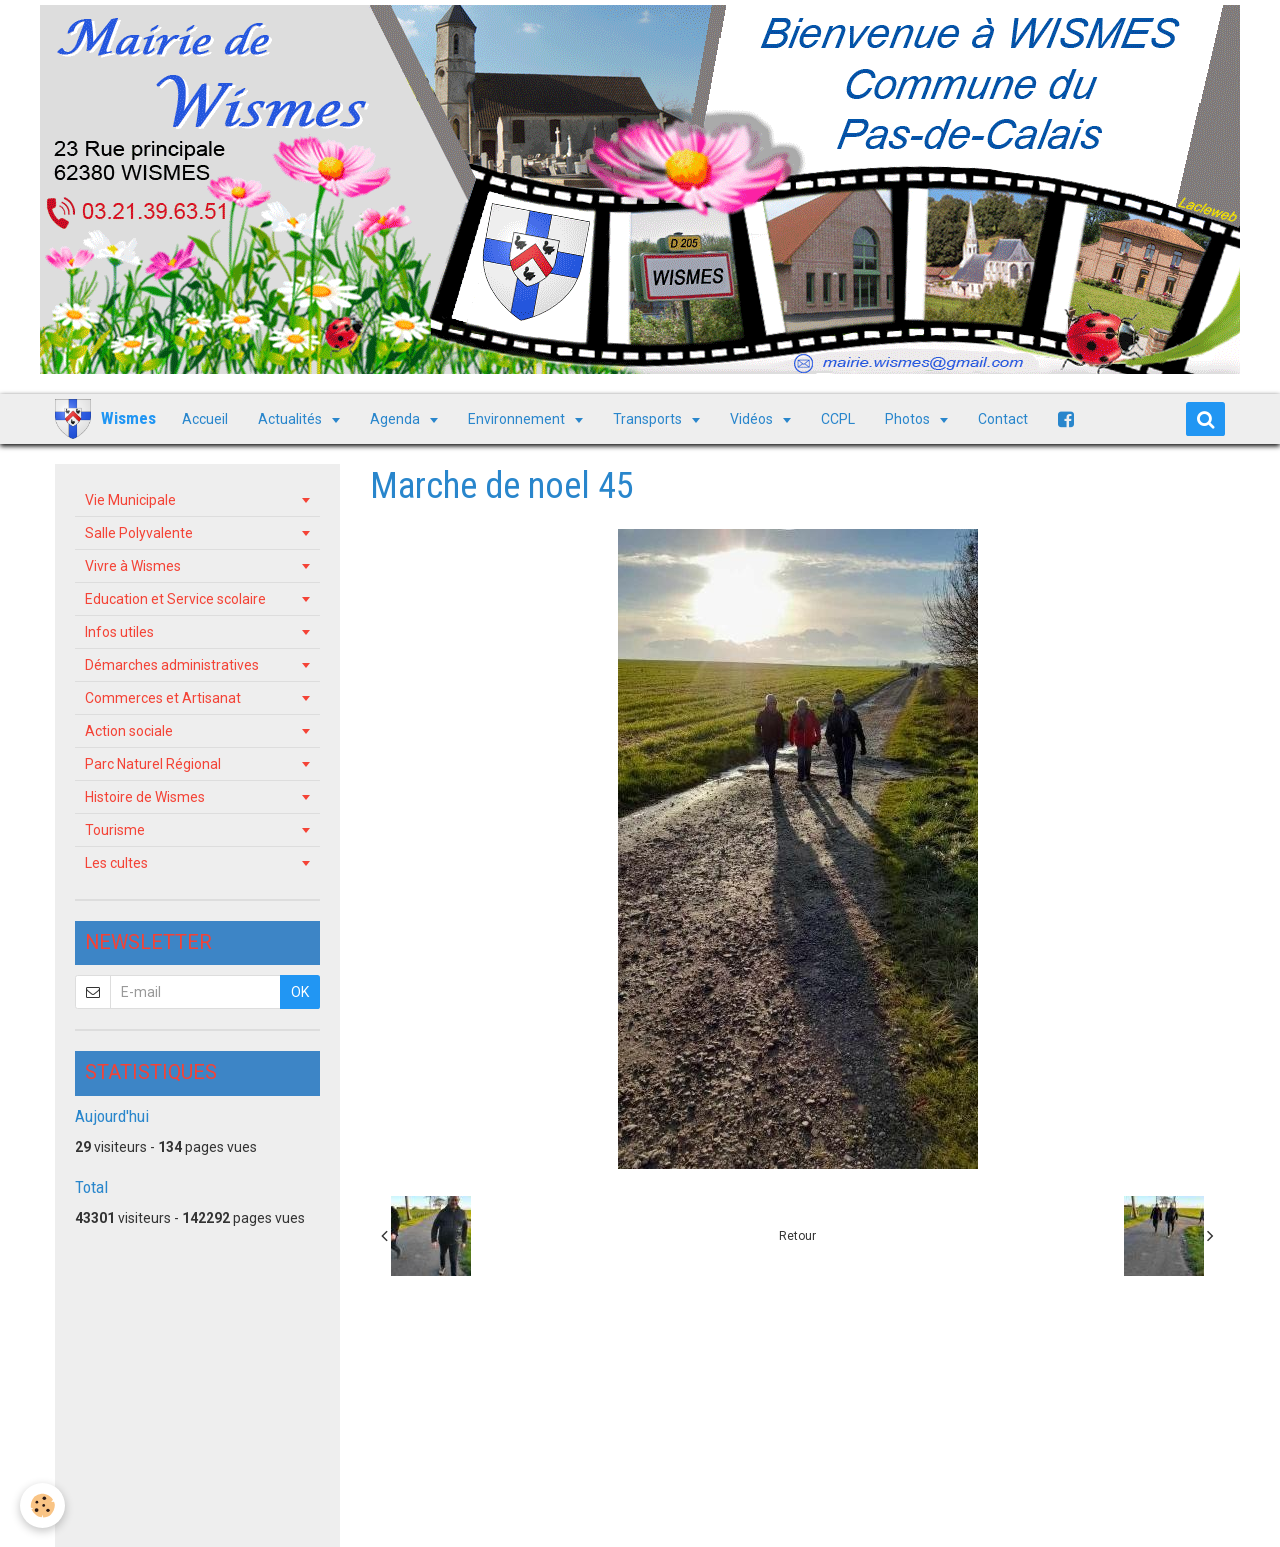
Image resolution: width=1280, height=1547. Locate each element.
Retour (797, 1236)
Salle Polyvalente (139, 533)
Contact (1003, 419)
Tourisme (115, 830)
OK (300, 992)
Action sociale (129, 731)
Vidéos (753, 419)
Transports (649, 419)
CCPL (838, 419)
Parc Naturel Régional (153, 764)
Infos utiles (119, 632)
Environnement (518, 419)
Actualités (291, 419)
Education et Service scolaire (175, 599)
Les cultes (116, 863)
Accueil (205, 419)
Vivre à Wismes (133, 566)
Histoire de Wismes (145, 797)
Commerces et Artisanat (163, 698)
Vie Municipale (130, 500)
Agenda (396, 419)
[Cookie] (42, 1505)
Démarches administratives (172, 665)
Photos (909, 419)
